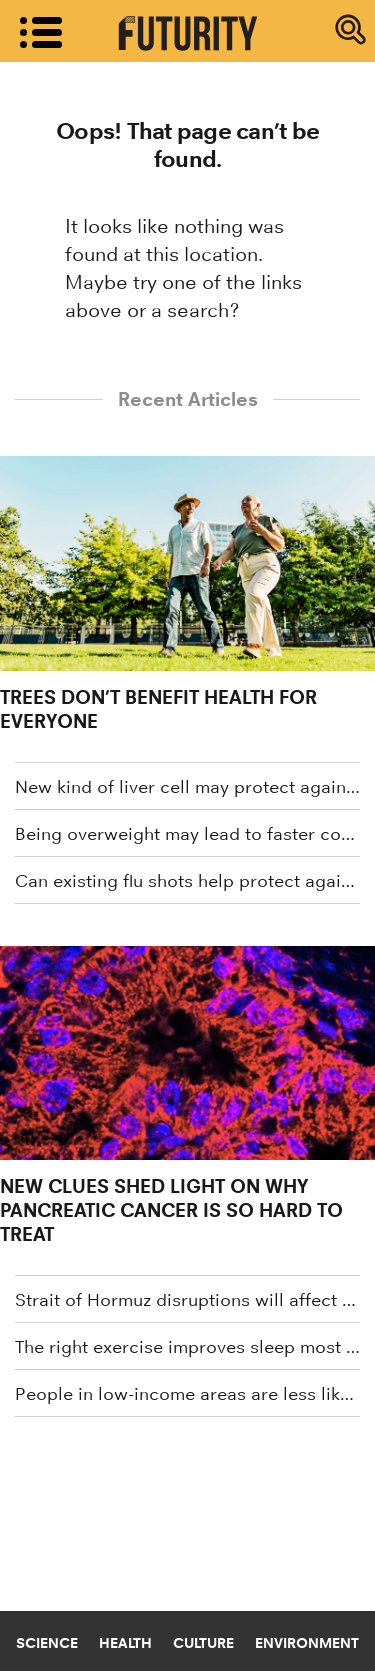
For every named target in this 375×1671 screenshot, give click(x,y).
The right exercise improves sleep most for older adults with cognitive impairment (187, 1347)
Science (47, 1643)
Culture (203, 1643)
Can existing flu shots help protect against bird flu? (187, 881)
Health (125, 1643)
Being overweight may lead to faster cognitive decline (187, 834)
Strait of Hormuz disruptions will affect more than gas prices (187, 1300)
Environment (307, 1643)
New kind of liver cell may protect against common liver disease (187, 787)
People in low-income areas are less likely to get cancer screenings (187, 1394)
